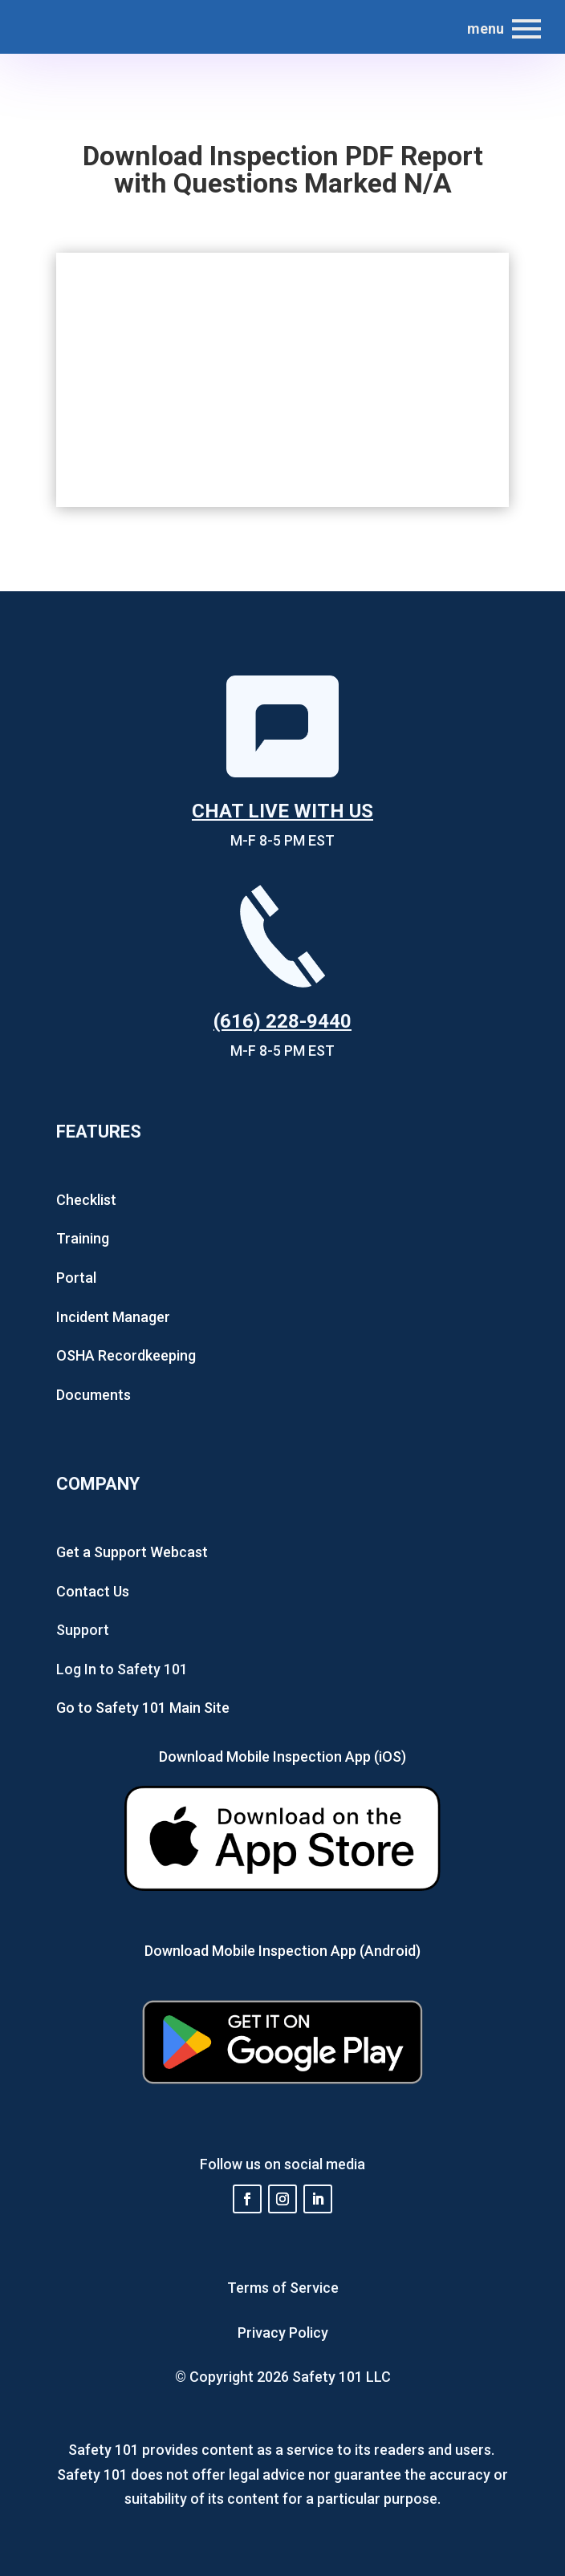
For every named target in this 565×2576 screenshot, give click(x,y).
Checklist (86, 1199)
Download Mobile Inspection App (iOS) (282, 1756)
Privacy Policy (283, 2332)
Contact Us (92, 1591)
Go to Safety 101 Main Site (143, 1707)
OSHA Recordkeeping (126, 1355)
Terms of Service (283, 2287)
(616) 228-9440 (282, 1021)
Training (82, 1238)
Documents (93, 1394)
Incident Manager (113, 1316)
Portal (76, 1277)
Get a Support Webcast (132, 1552)
